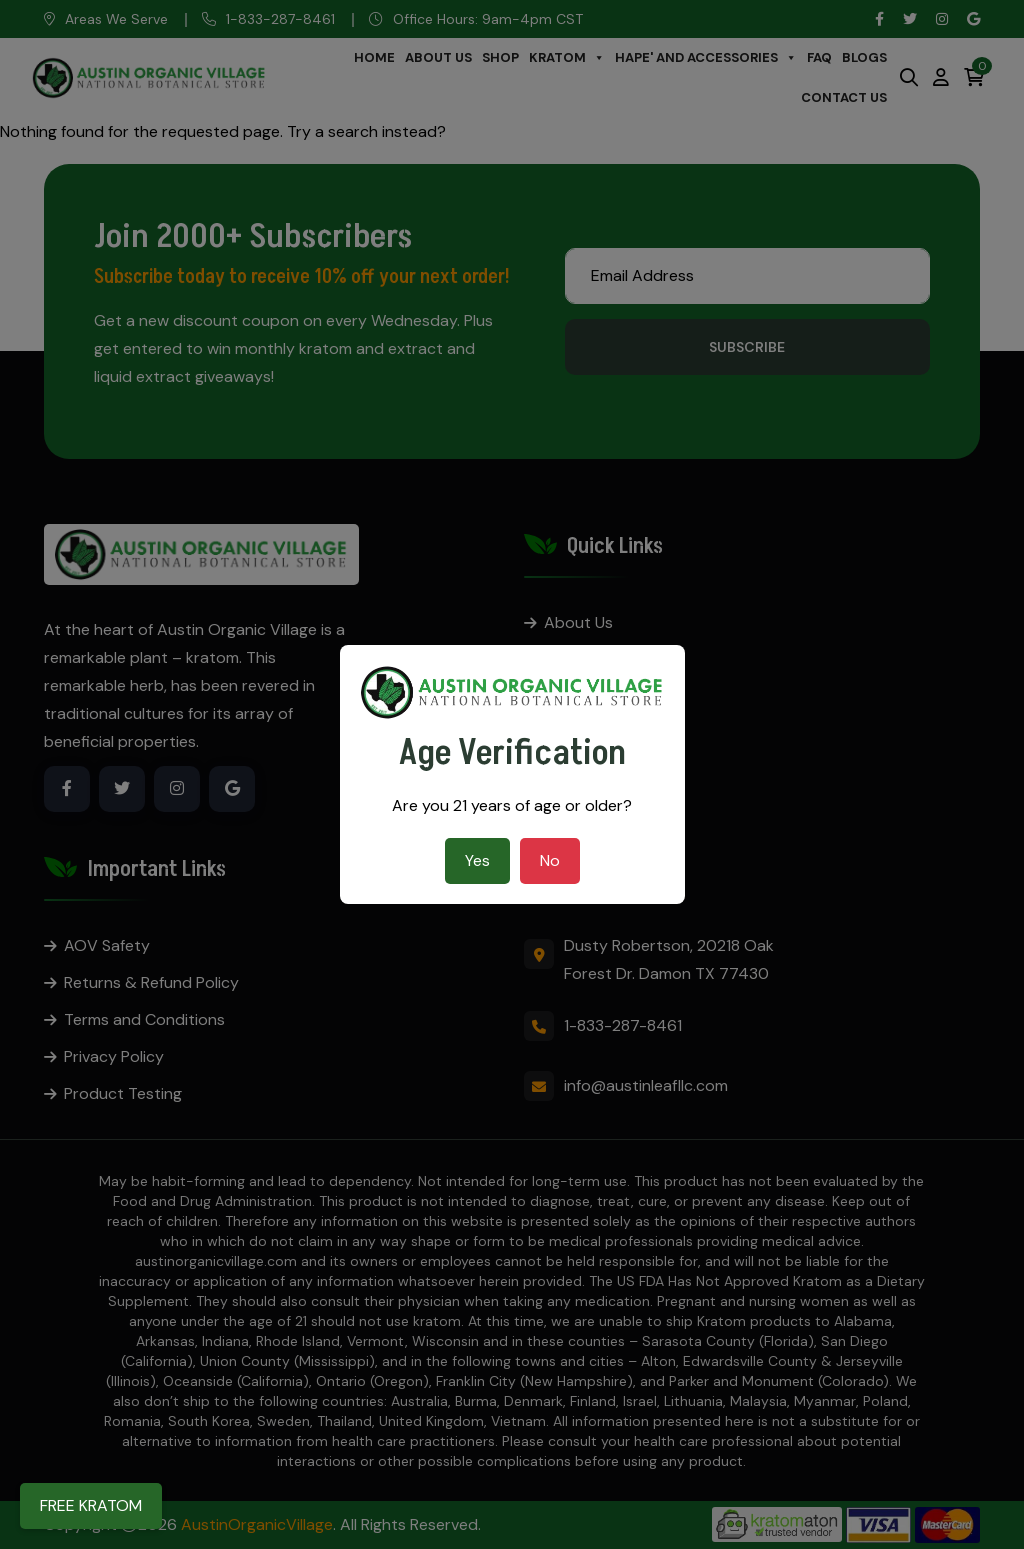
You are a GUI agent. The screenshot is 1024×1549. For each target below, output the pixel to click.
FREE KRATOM (91, 1505)
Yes (477, 860)
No (550, 860)
